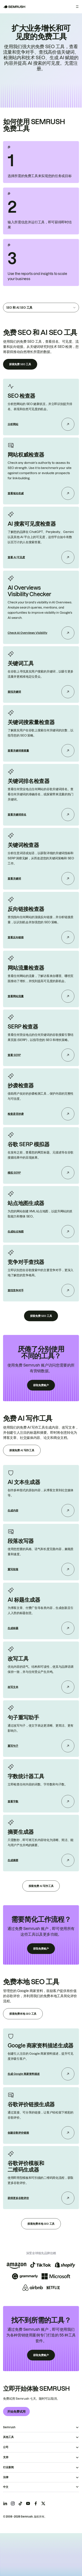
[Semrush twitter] (43, 2503)
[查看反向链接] (41, 920)
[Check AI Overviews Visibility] (41, 607)
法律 (5, 2477)
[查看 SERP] (41, 1038)
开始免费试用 (16, 2411)
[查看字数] (41, 1785)
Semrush (9, 2427)
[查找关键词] (41, 674)
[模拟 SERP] (41, 1155)
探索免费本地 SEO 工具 (22, 2013)
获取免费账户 (41, 1385)
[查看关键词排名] (41, 795)
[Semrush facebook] (35, 2503)
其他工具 (8, 2437)
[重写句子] (41, 1728)
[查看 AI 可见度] (41, 537)
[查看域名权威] (41, 471)
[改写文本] (41, 1669)
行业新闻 (8, 2467)
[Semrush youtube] (28, 2503)
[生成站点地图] (41, 1214)
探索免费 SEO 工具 (20, 364)
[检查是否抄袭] (41, 1096)
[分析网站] (41, 407)
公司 (5, 2447)
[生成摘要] (41, 1843)
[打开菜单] (77, 6)
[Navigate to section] (41, 307)
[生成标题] (41, 1611)
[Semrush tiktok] (20, 2503)
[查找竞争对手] (41, 1273)
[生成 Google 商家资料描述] (41, 2056)
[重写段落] (41, 1552)
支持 (5, 2457)
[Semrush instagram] (13, 2503)
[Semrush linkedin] (5, 2503)
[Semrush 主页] (14, 6)
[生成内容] (41, 1493)
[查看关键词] (41, 859)
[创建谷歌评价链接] (41, 2115)
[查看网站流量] (41, 979)
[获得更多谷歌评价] (41, 2177)
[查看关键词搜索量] (41, 733)
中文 (5, 2486)
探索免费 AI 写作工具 (21, 1450)
